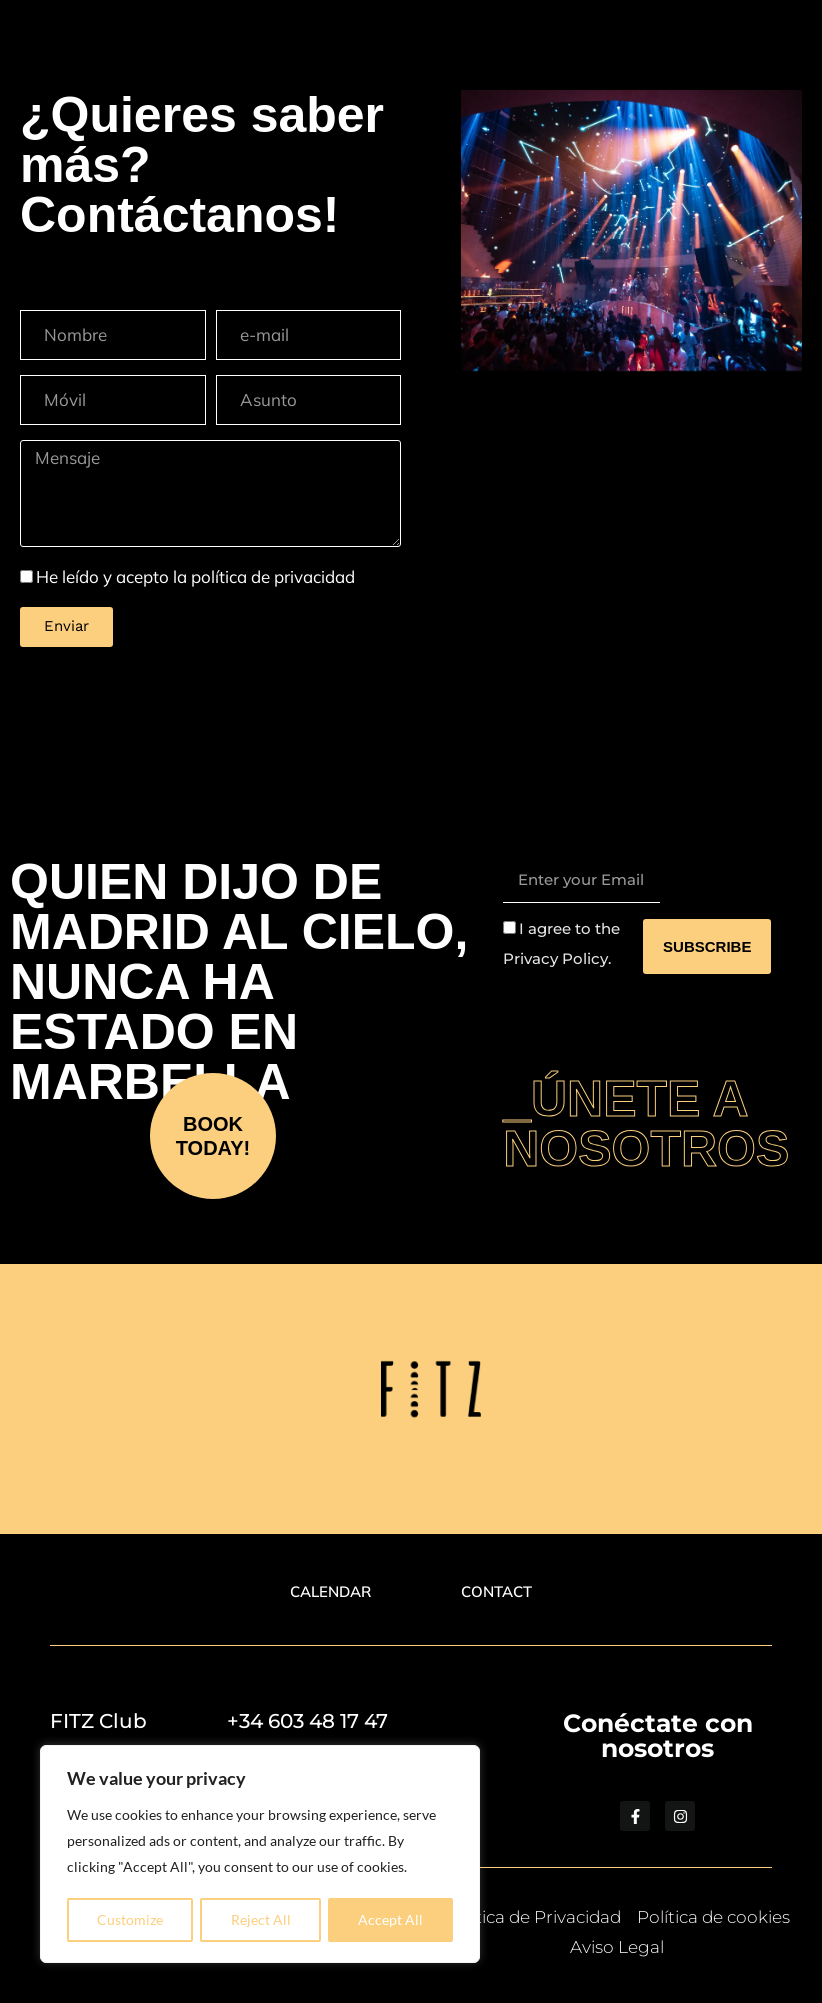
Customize (130, 1919)
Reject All (261, 1919)
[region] (260, 1855)
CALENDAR (325, 1591)
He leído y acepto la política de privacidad (195, 576)
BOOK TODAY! (213, 1136)
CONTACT (501, 1591)
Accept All (390, 1919)
